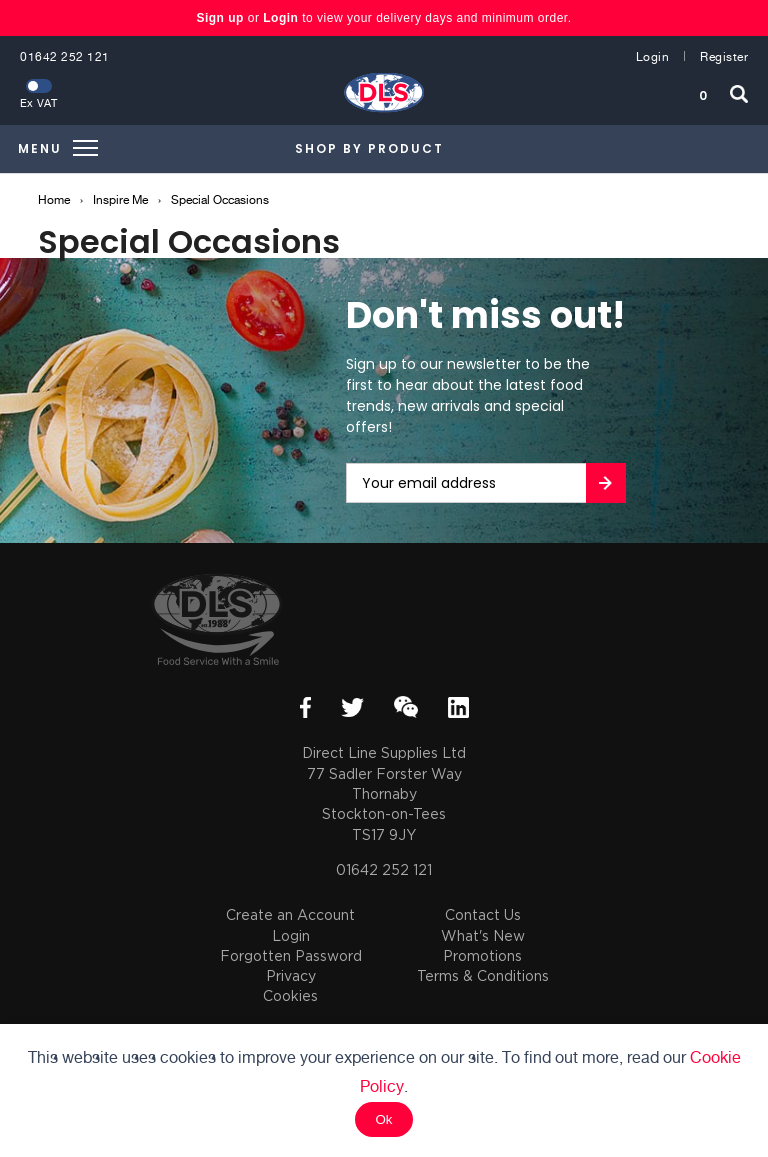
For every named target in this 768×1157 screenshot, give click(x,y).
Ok (383, 1119)
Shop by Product (369, 148)
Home (54, 200)
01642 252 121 (65, 57)
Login (280, 18)
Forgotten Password (291, 955)
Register (724, 57)
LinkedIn (458, 707)
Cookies (290, 995)
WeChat (406, 707)
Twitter (352, 707)
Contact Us (483, 914)
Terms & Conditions (483, 975)
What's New (483, 935)
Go (606, 483)
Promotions (482, 955)
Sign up (221, 18)
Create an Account (290, 914)
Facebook (305, 707)
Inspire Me (120, 200)
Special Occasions (220, 200)
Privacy (291, 975)
